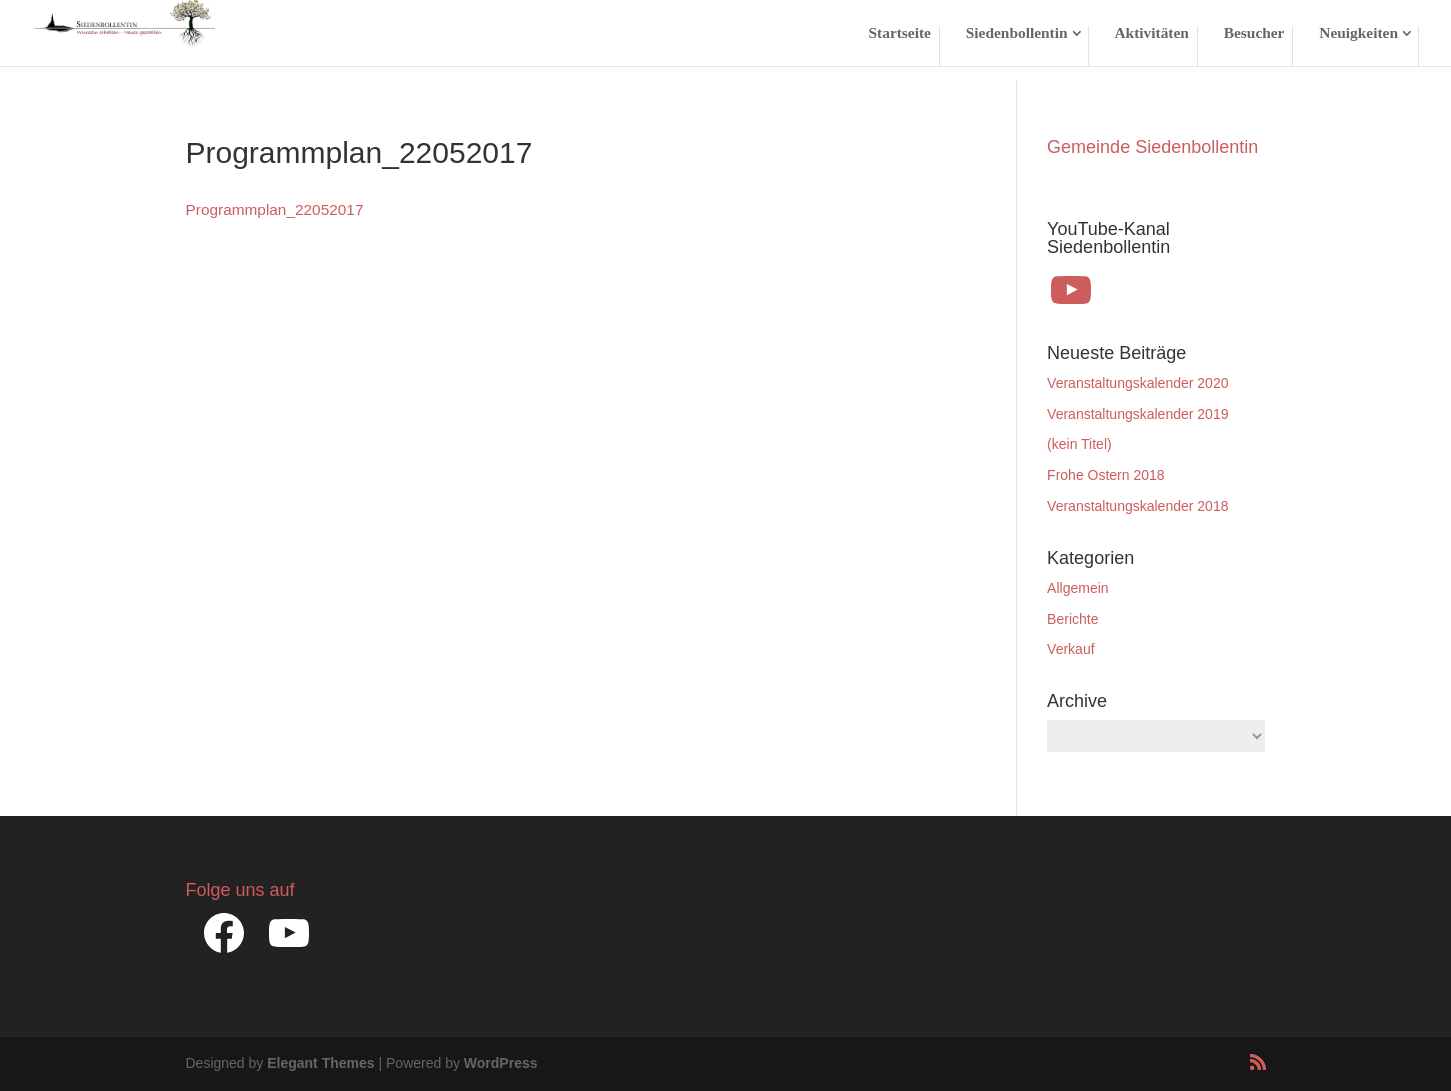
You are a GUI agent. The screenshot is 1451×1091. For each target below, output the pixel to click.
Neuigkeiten (1358, 33)
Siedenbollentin (1017, 33)
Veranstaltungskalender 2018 (1137, 506)
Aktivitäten (1151, 33)
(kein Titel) (1079, 444)
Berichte (1072, 619)
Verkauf (1070, 649)
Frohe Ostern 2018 (1106, 475)
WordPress (501, 1063)
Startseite (900, 33)
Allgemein (1077, 588)
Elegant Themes (320, 1063)
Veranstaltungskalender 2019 (1137, 414)
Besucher (1254, 33)
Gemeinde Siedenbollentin (1152, 147)
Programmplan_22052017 (275, 209)
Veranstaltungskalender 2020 (1137, 383)
